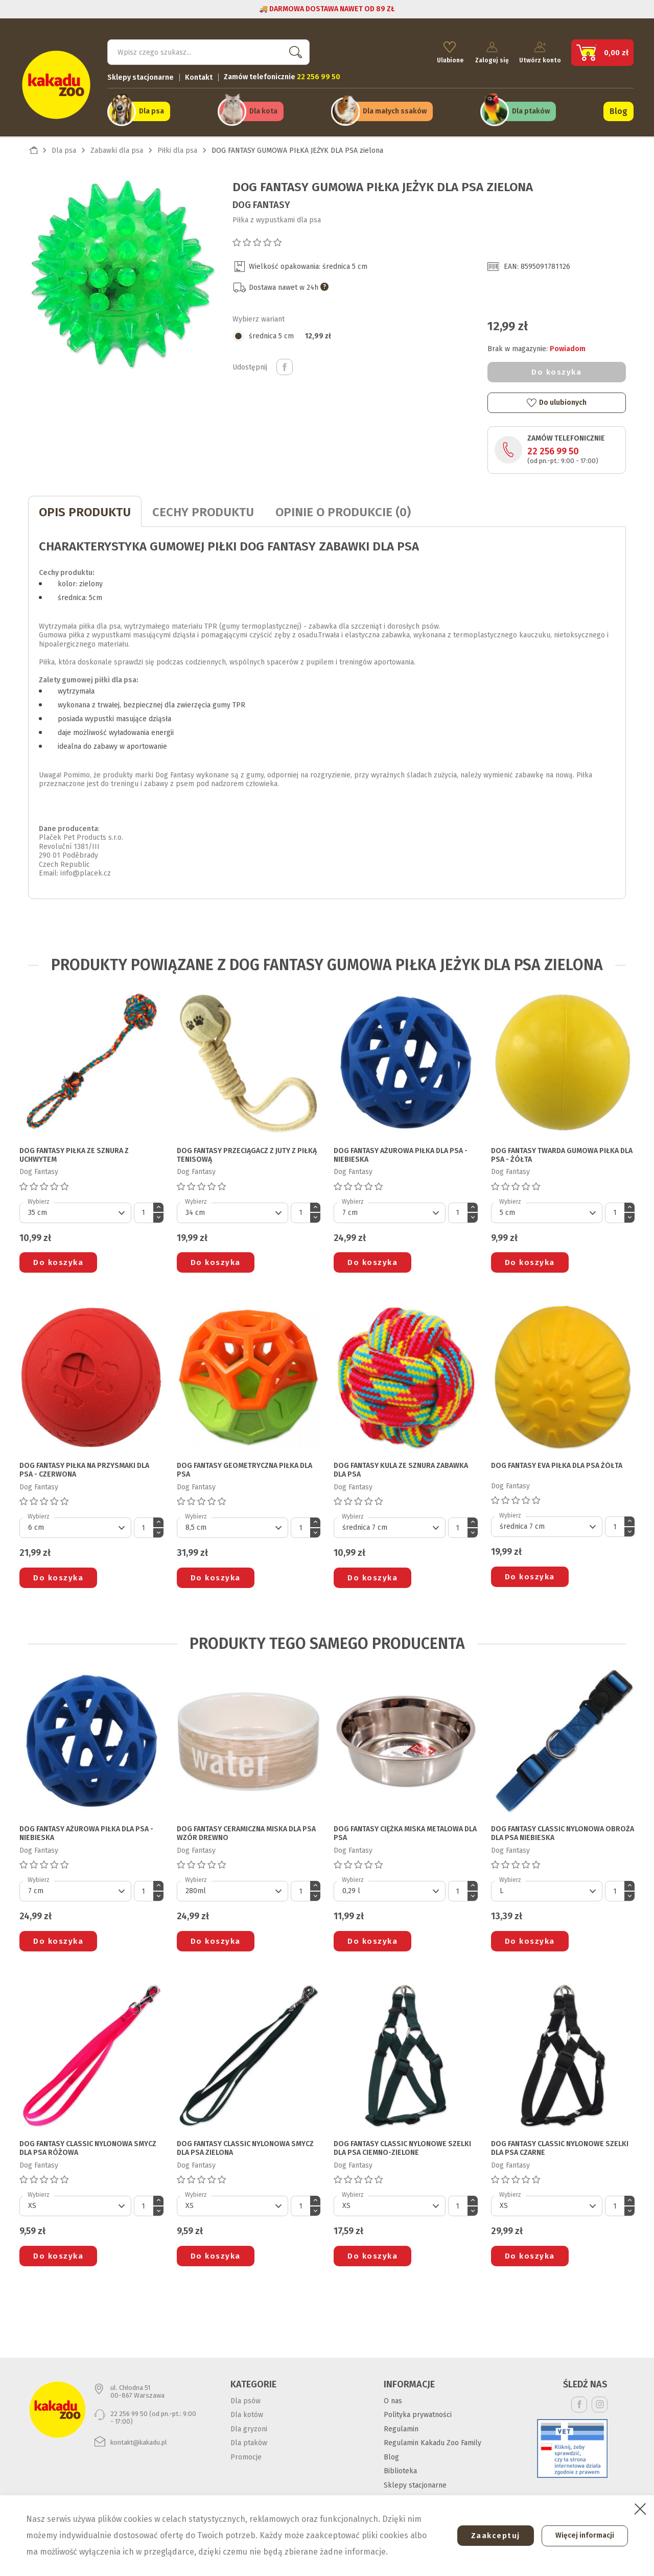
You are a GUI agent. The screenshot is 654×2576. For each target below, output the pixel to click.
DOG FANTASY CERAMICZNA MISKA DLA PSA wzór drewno (246, 1829)
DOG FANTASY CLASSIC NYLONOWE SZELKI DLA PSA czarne (559, 2143)
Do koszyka (556, 367)
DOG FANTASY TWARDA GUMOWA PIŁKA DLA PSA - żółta (562, 1150)
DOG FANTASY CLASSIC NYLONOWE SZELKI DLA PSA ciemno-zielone (402, 2143)
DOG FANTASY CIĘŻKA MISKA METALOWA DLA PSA (405, 1829)
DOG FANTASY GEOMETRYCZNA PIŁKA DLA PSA (244, 1465)
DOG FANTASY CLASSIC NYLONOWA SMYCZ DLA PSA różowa (87, 2143)
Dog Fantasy (261, 200)
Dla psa (151, 108)
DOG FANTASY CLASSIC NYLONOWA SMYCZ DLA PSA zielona (245, 2143)
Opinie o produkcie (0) (343, 507)
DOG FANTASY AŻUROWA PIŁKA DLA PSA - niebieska (401, 1150)
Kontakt (199, 74)
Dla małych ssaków (395, 108)
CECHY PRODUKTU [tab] (203, 507)
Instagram (600, 2400)
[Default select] (75, 1208)
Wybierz (39, 1197)
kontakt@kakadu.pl (138, 2438)
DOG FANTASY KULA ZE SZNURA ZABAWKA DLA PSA (401, 1465)
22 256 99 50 (553, 446)
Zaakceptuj (488, 2535)
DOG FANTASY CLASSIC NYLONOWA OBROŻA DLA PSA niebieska (562, 1829)
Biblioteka (400, 2466)
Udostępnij (284, 363)
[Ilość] (143, 1208)
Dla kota (263, 108)
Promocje (246, 2452)
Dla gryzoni (248, 2424)
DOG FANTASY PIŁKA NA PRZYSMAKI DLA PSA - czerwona (84, 1465)
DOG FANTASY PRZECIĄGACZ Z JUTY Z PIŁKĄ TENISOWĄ (247, 1150)
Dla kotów (246, 2410)
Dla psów (245, 2396)
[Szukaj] (208, 49)
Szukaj (293, 48)
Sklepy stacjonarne (140, 74)
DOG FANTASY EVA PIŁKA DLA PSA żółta (556, 1461)
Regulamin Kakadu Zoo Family (432, 2438)
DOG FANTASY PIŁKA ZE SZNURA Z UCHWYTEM (74, 1150)
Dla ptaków (531, 108)
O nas (393, 2396)
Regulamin (401, 2424)
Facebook (579, 2400)
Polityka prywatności (418, 2410)
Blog (618, 108)
